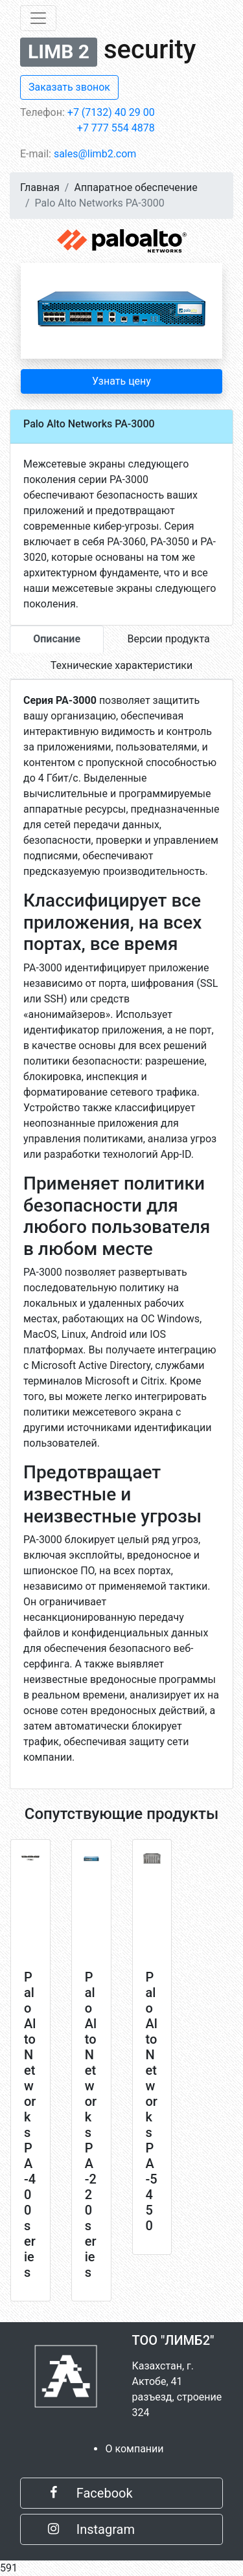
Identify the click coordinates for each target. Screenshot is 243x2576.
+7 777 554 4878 (116, 128)
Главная (40, 187)
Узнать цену (121, 381)
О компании (134, 2449)
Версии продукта (169, 639)
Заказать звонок (69, 87)
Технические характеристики (122, 665)
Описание (56, 639)
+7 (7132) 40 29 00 (111, 112)
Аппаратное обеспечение (135, 187)
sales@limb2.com (95, 154)
